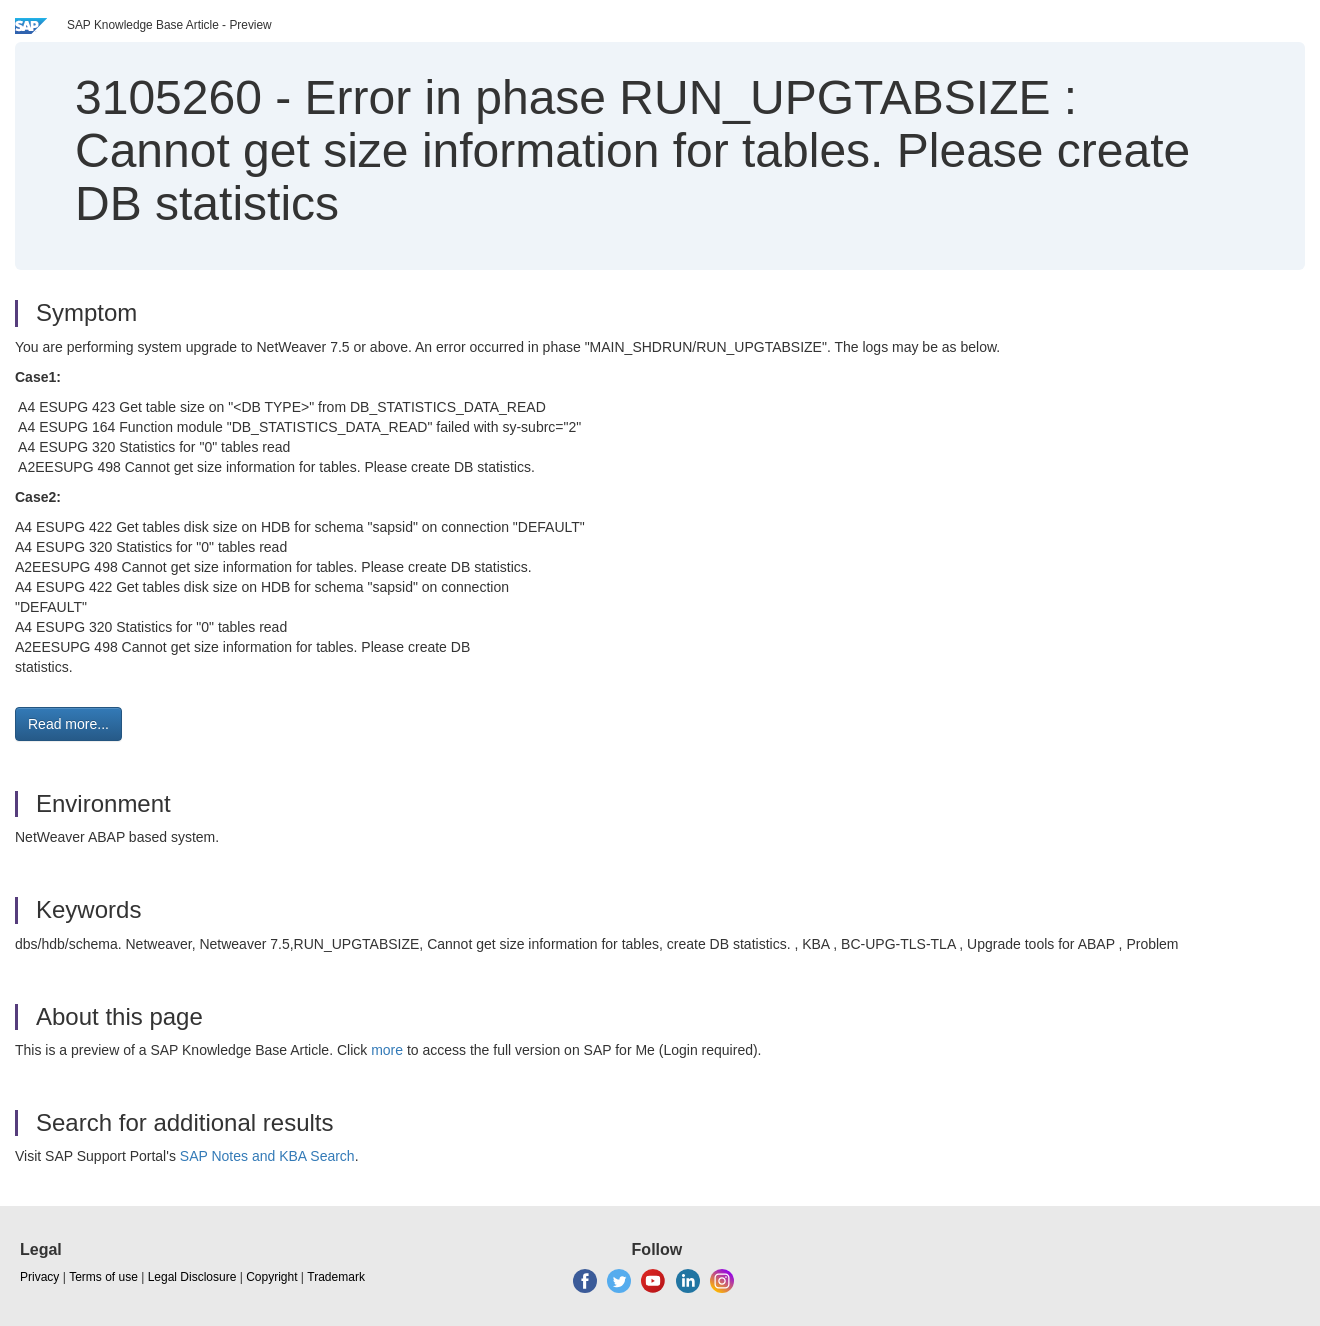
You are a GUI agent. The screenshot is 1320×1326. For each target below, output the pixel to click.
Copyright (271, 1277)
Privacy (39, 1277)
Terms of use (103, 1277)
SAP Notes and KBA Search (267, 1156)
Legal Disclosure (192, 1277)
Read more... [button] (68, 724)
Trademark (336, 1277)
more (387, 1050)
